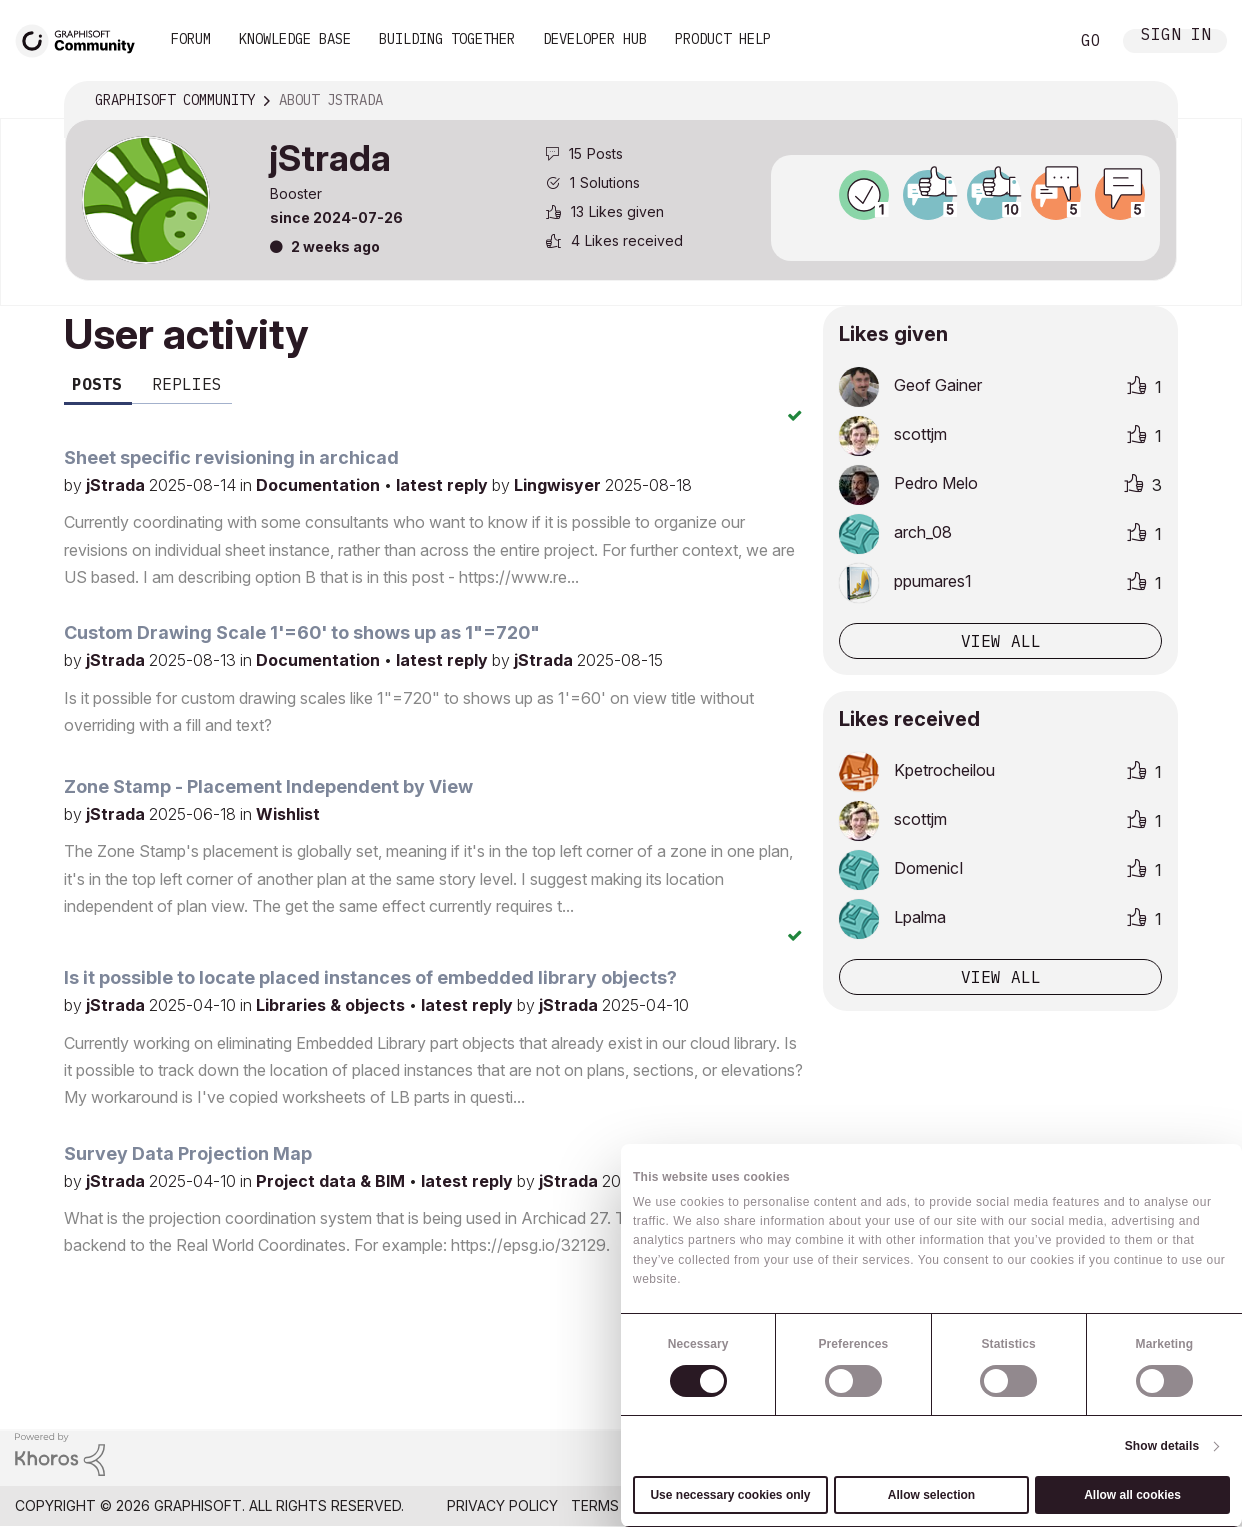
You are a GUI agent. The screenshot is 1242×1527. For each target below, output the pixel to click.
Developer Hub (595, 39)
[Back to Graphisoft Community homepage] (82, 38)
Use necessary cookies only (730, 1495)
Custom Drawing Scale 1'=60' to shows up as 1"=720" (302, 632)
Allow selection (931, 1495)
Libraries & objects (332, 1005)
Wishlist (288, 814)
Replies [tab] (187, 384)
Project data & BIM (332, 1181)
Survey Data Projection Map (188, 1153)
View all (1001, 641)
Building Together (447, 39)
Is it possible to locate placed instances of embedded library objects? (370, 977)
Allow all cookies (1132, 1495)
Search (1031, 41)
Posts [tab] (97, 384)
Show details (1162, 1446)
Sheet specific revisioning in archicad (231, 457)
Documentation (320, 485)
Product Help (723, 39)
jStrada (117, 485)
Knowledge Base (295, 39)
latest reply (444, 485)
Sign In (1176, 36)
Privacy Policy (502, 1505)
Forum (191, 39)
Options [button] (1149, 101)
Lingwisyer (559, 485)
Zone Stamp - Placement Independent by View (268, 786)
